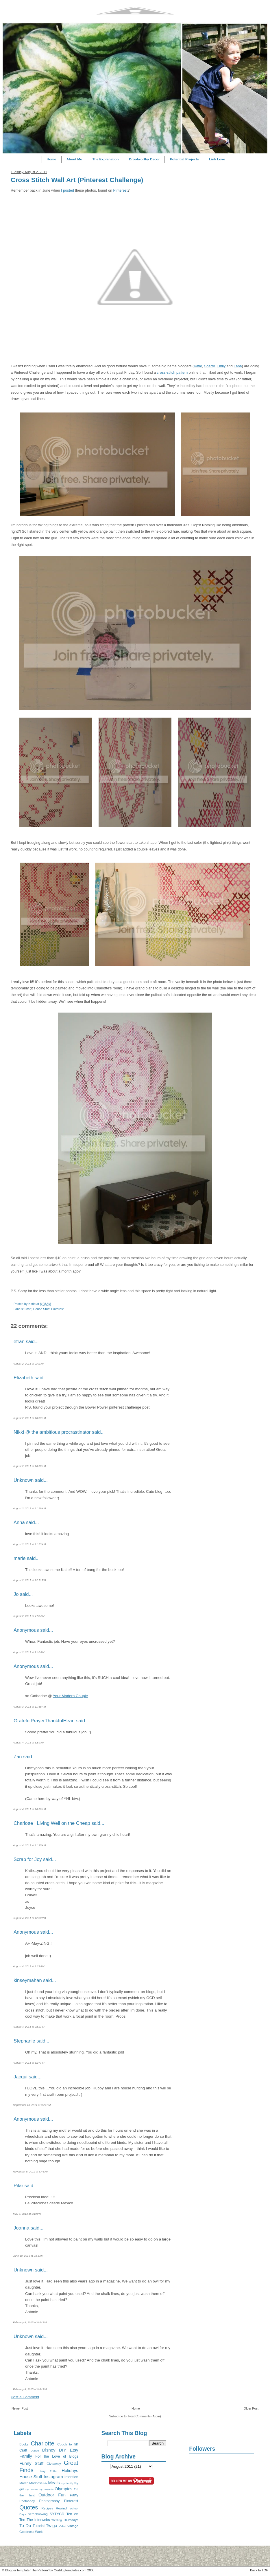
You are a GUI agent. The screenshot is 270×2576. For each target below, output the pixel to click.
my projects (46, 2489)
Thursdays (70, 2520)
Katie (198, 366)
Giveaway (54, 2463)
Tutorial (39, 2526)
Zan (18, 1756)
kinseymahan (28, 1980)
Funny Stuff (31, 2463)
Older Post (251, 2408)
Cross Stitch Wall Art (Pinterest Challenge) (77, 180)
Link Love (217, 159)
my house (31, 2489)
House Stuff (41, 1309)
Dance (35, 2450)
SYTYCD (57, 2514)
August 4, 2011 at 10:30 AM (29, 1809)
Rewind (61, 2508)
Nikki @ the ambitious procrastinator (52, 1432)
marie (19, 1558)
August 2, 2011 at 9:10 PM (29, 1652)
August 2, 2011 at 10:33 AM (29, 1418)
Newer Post (20, 2408)
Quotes (28, 2507)
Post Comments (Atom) (144, 2416)
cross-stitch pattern (172, 373)
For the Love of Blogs (57, 2456)
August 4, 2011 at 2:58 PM (29, 2026)
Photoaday (27, 2501)
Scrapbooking (38, 2514)
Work (38, 2531)
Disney (49, 2449)
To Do (25, 2525)
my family (67, 2483)
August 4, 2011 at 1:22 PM (29, 1966)
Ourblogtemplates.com (70, 2570)
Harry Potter (48, 2471)
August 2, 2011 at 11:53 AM (29, 1544)
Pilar (18, 2185)
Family (25, 2456)
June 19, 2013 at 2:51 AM (28, 2255)
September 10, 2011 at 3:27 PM (32, 2105)
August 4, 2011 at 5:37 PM (29, 2062)
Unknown (24, 1480)
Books (23, 2444)
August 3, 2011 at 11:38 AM (29, 1706)
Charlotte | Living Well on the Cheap (52, 1823)
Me (45, 2483)
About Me (74, 159)
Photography (49, 2501)
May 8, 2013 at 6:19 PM (27, 2213)
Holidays (70, 2470)
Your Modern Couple (70, 1696)
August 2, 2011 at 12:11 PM (29, 1580)
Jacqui (20, 2077)
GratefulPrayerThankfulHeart (44, 1721)
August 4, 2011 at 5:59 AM (28, 1742)
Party (74, 2495)
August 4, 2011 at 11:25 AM (29, 1845)
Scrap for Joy (28, 1859)
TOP (265, 2570)
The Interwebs (38, 2520)
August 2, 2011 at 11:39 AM (29, 1508)
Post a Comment (25, 2397)
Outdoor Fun (52, 2494)
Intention (71, 2477)
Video (62, 2526)
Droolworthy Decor (144, 159)
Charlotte (42, 2443)
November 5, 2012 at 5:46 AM (30, 2171)
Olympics (64, 2488)
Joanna (21, 2228)
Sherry (209, 366)
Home (51, 159)
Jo (16, 1594)
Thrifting (56, 2520)
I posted (67, 190)
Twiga (51, 2525)
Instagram (53, 2476)
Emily (221, 366)
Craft (28, 1309)
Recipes (47, 2508)
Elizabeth (23, 1377)
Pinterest (120, 190)
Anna (19, 1522)
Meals (54, 2482)
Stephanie (24, 2041)
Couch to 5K (67, 2444)
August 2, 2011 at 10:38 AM (29, 1466)
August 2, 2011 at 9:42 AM (28, 1363)
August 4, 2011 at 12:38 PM (29, 1918)
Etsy (74, 2449)
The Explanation (105, 159)
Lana (238, 366)
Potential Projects (184, 159)
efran (19, 1341)
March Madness (30, 2483)
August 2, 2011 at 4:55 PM (29, 1616)
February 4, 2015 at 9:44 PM (30, 2322)
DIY (62, 2449)
